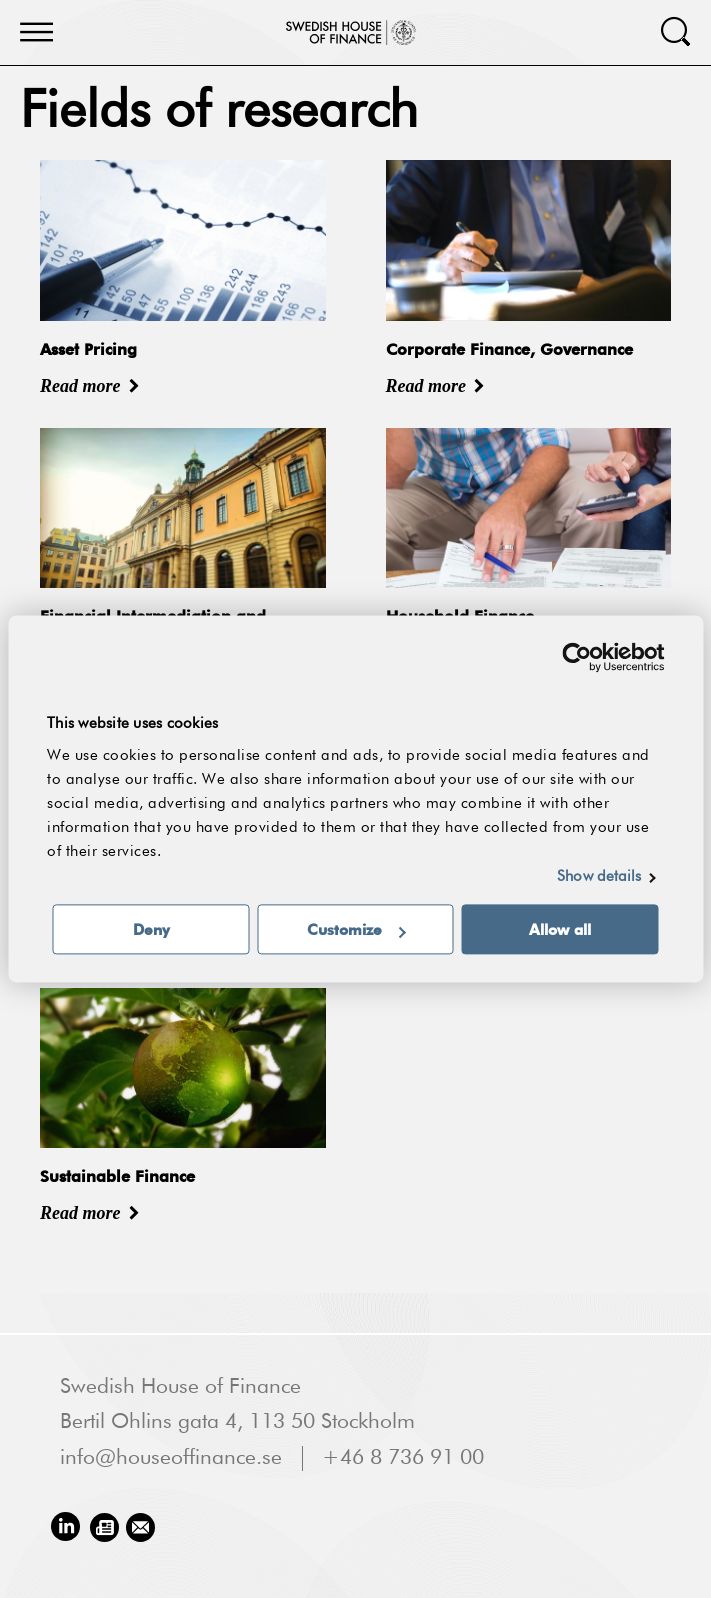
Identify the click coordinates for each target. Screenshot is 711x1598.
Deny (151, 930)
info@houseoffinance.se (171, 1458)
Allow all (560, 930)
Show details (599, 877)
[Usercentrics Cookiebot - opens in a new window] (576, 657)
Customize (356, 930)
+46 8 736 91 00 (403, 1458)
